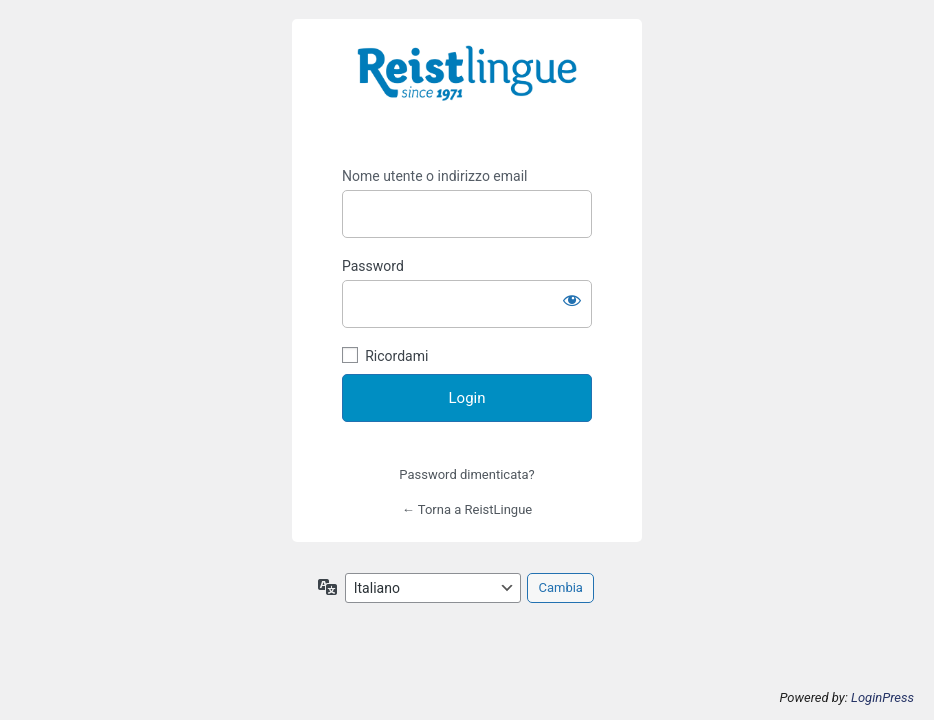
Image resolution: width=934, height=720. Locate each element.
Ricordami (396, 356)
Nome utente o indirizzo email (434, 176)
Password (373, 266)
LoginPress (882, 697)
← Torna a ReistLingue (467, 509)
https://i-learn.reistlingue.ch (467, 87)
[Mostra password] (572, 300)
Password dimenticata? (466, 474)
